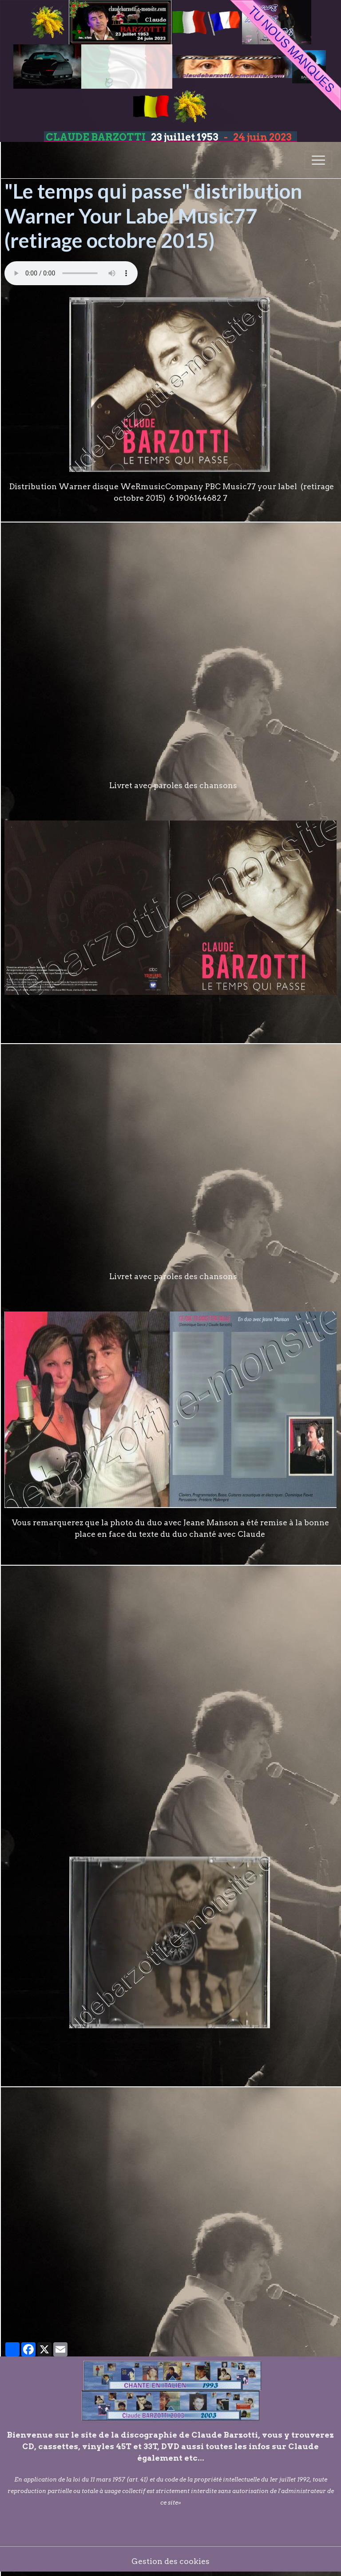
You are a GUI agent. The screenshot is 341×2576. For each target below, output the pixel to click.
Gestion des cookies (170, 2561)
